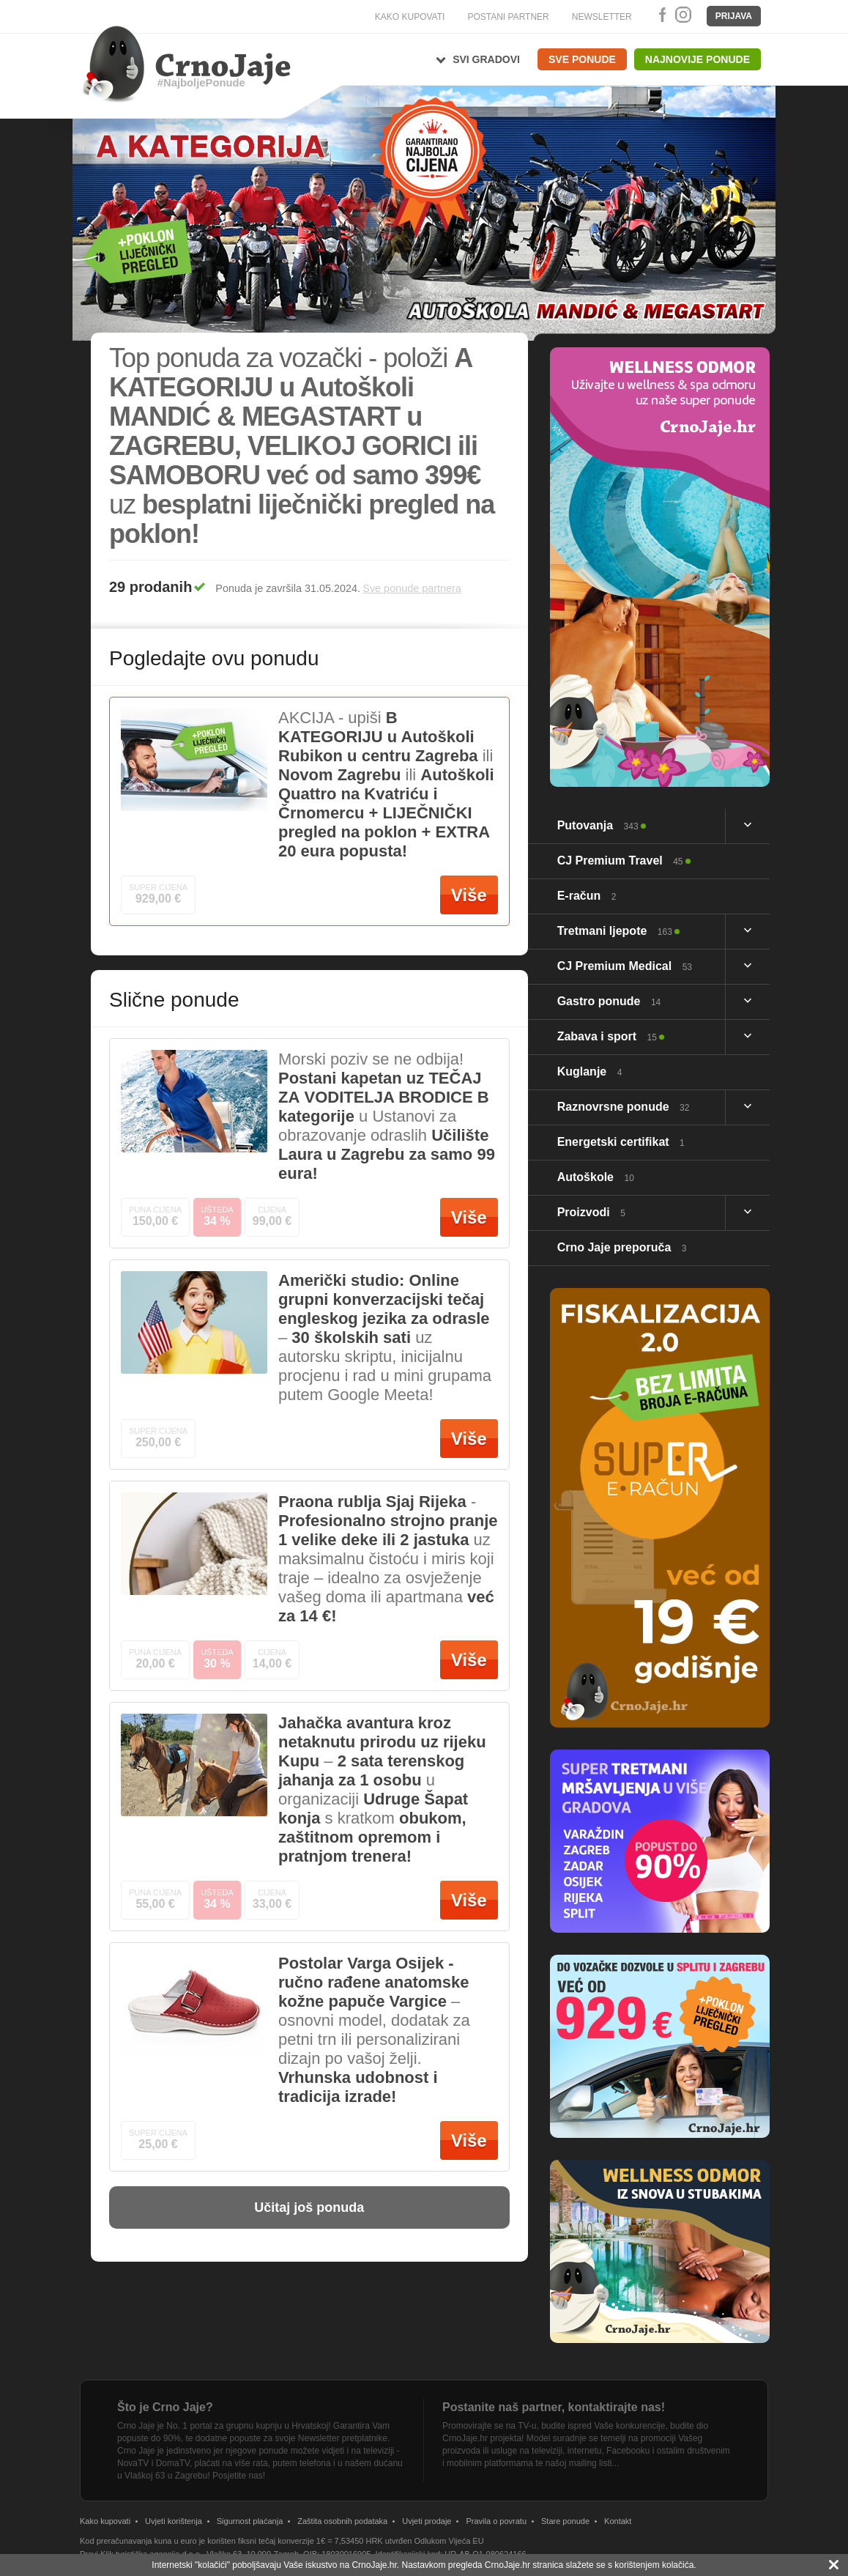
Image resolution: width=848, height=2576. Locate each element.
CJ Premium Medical (624, 966)
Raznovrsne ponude (623, 1106)
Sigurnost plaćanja (250, 2521)
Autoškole (595, 1177)
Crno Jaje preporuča (622, 1247)
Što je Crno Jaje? (165, 2407)
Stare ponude (565, 2521)
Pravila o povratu (496, 2521)
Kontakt (617, 2521)
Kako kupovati (105, 2521)
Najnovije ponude (697, 59)
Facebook (660, 14)
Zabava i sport (607, 1036)
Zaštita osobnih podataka (342, 2521)
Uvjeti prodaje (426, 2521)
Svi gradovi (486, 59)
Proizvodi (591, 1212)
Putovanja (598, 825)
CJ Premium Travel (620, 860)
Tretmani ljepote (614, 931)
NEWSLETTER (602, 17)
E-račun (587, 895)
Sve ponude (582, 59)
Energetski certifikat (621, 1142)
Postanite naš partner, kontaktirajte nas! (553, 2407)
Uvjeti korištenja (173, 2521)
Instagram (682, 14)
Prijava (733, 16)
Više (469, 895)
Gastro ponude (609, 1001)
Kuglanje (589, 1071)
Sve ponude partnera (411, 588)
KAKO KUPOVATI (410, 17)
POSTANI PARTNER (507, 17)
